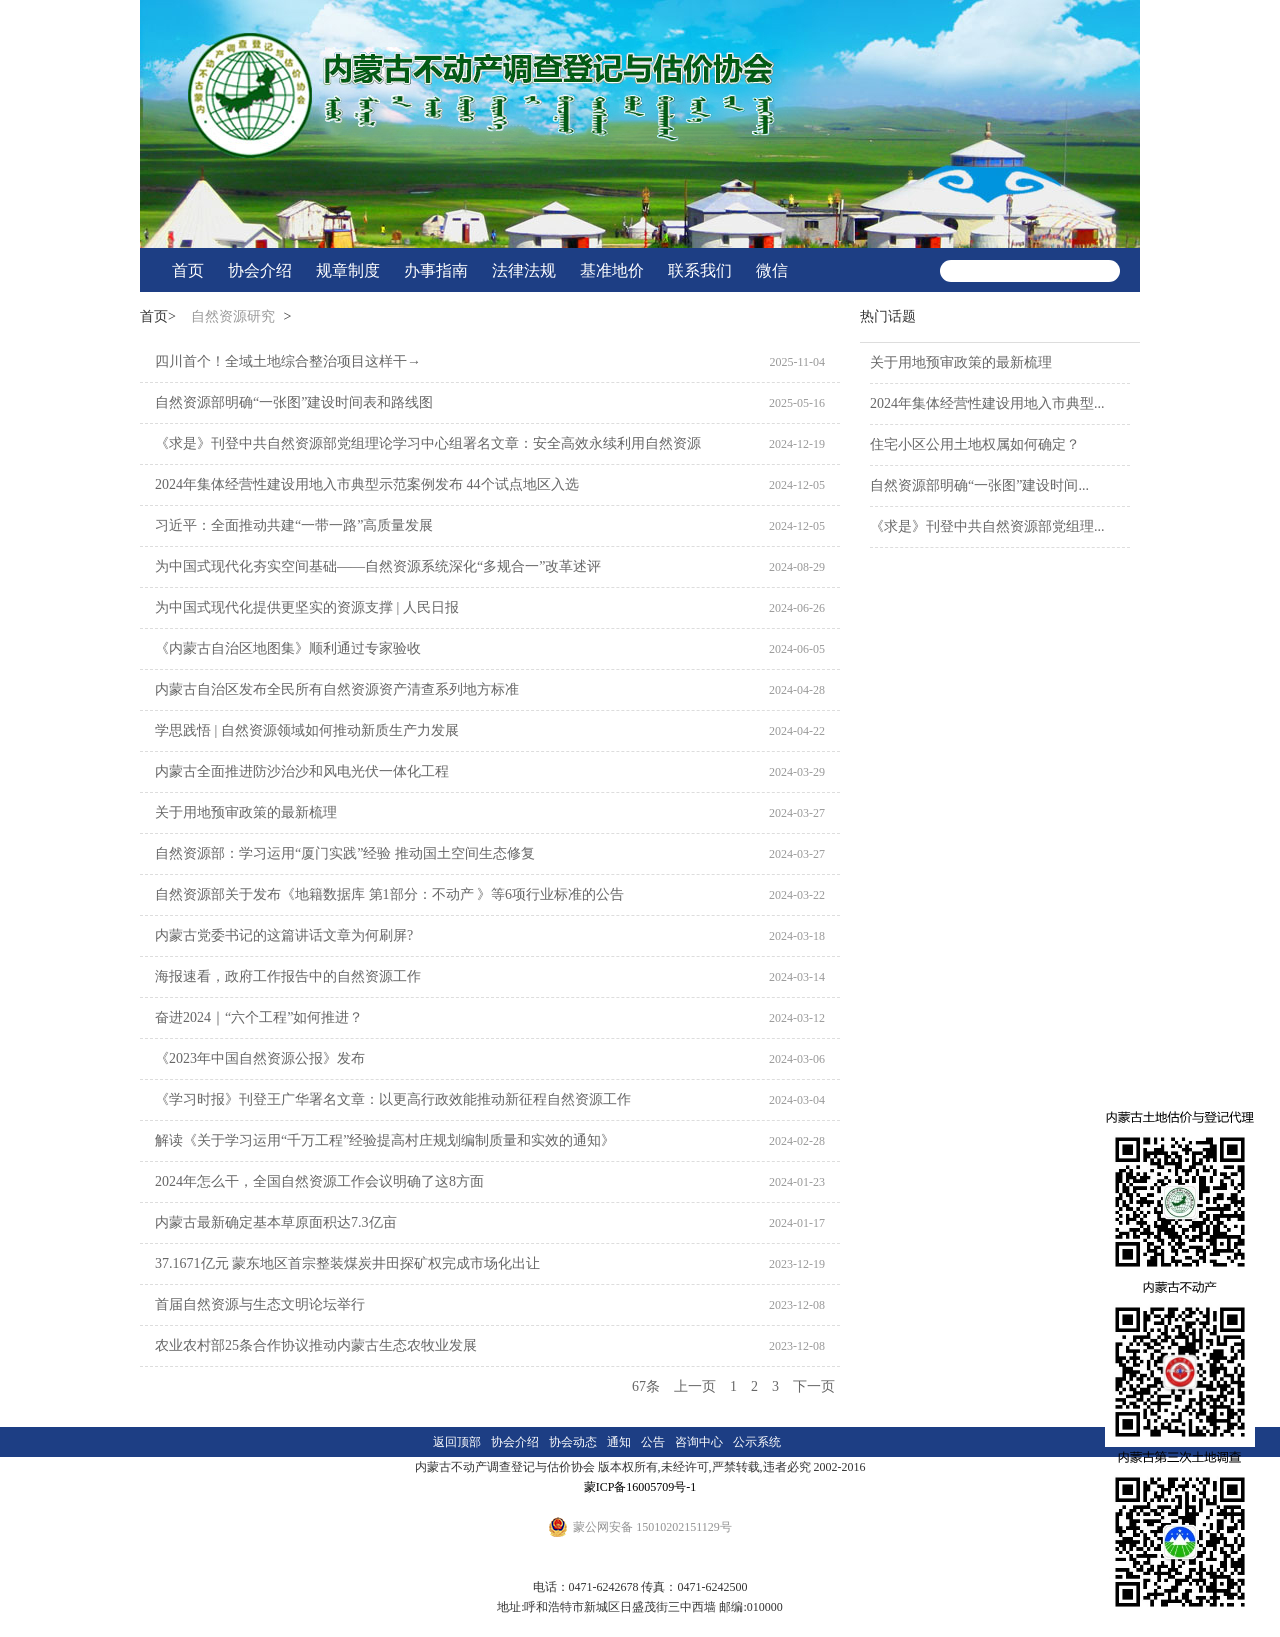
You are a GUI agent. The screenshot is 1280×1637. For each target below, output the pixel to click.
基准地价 (612, 270)
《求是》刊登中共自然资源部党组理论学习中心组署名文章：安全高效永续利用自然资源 (428, 443)
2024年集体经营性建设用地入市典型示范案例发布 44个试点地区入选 (367, 484)
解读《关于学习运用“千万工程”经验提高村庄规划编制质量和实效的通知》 (385, 1140)
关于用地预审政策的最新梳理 (246, 812)
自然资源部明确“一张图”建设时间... (979, 485)
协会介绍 (260, 270)
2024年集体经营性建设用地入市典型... (987, 403)
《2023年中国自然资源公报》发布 (260, 1058)
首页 (188, 270)
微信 (772, 270)
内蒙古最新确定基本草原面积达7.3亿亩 (276, 1222)
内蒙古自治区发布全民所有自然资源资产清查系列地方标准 (337, 689)
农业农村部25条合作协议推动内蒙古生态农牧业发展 (316, 1345)
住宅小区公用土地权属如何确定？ (975, 444)
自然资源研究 (233, 316)
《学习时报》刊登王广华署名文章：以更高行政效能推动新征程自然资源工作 (393, 1099)
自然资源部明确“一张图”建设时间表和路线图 (294, 402)
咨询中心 (699, 1442)
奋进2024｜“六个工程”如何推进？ (259, 1017)
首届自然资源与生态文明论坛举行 (260, 1304)
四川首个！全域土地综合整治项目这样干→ (288, 361)
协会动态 (573, 1442)
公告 (653, 1442)
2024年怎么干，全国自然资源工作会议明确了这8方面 (319, 1181)
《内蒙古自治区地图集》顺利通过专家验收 (288, 648)
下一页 (814, 1386)
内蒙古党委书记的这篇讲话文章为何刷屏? (284, 935)
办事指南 (436, 270)
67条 (646, 1386)
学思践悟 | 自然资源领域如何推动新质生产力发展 (307, 730)
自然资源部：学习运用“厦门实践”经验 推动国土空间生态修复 (345, 853)
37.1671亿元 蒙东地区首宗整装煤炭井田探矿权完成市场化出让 (347, 1263)
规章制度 (348, 270)
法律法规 (524, 270)
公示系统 (757, 1442)
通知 (619, 1442)
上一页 (695, 1386)
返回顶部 (457, 1442)
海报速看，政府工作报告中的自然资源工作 (288, 976)
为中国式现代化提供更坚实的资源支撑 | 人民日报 (307, 607)
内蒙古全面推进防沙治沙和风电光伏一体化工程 (302, 771)
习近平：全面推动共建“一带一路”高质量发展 (294, 525)
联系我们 (700, 270)
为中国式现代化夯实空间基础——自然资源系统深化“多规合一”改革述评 (378, 566)
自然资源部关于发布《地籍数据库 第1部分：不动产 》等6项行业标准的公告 (389, 894)
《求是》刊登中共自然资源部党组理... (987, 526)
